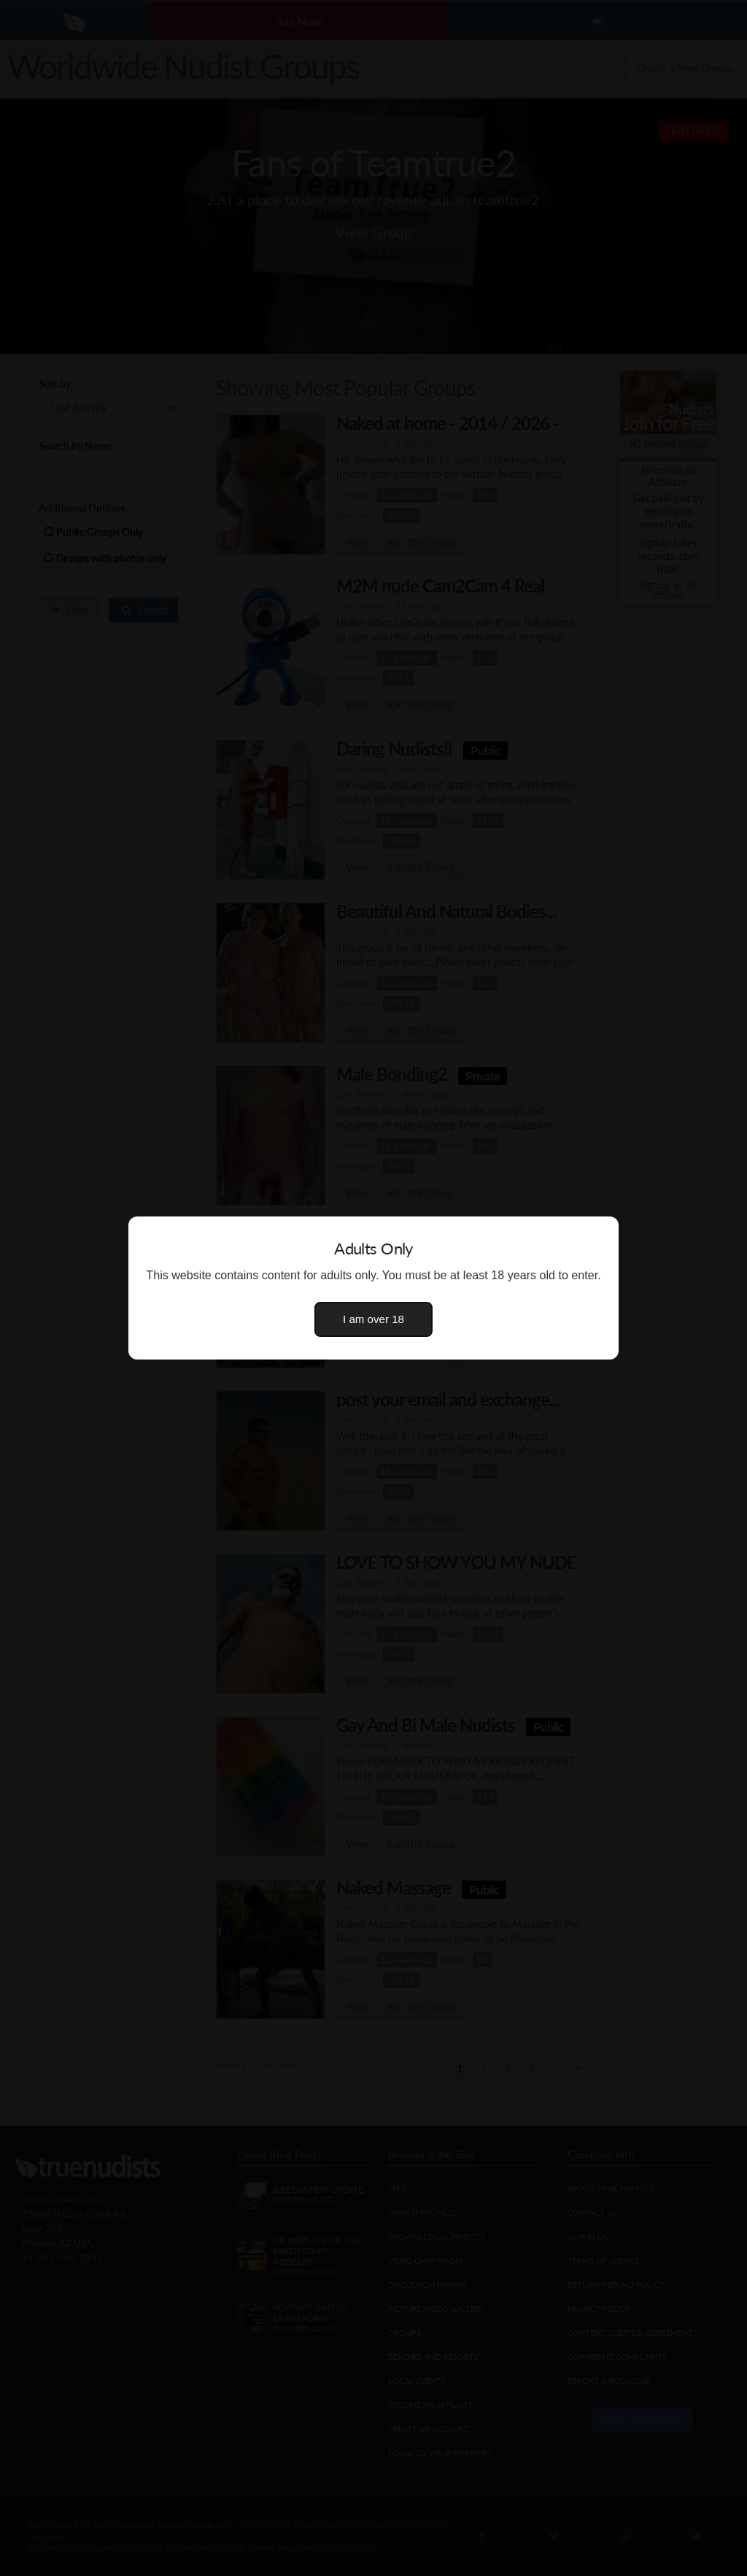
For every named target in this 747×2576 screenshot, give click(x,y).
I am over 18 (373, 1319)
